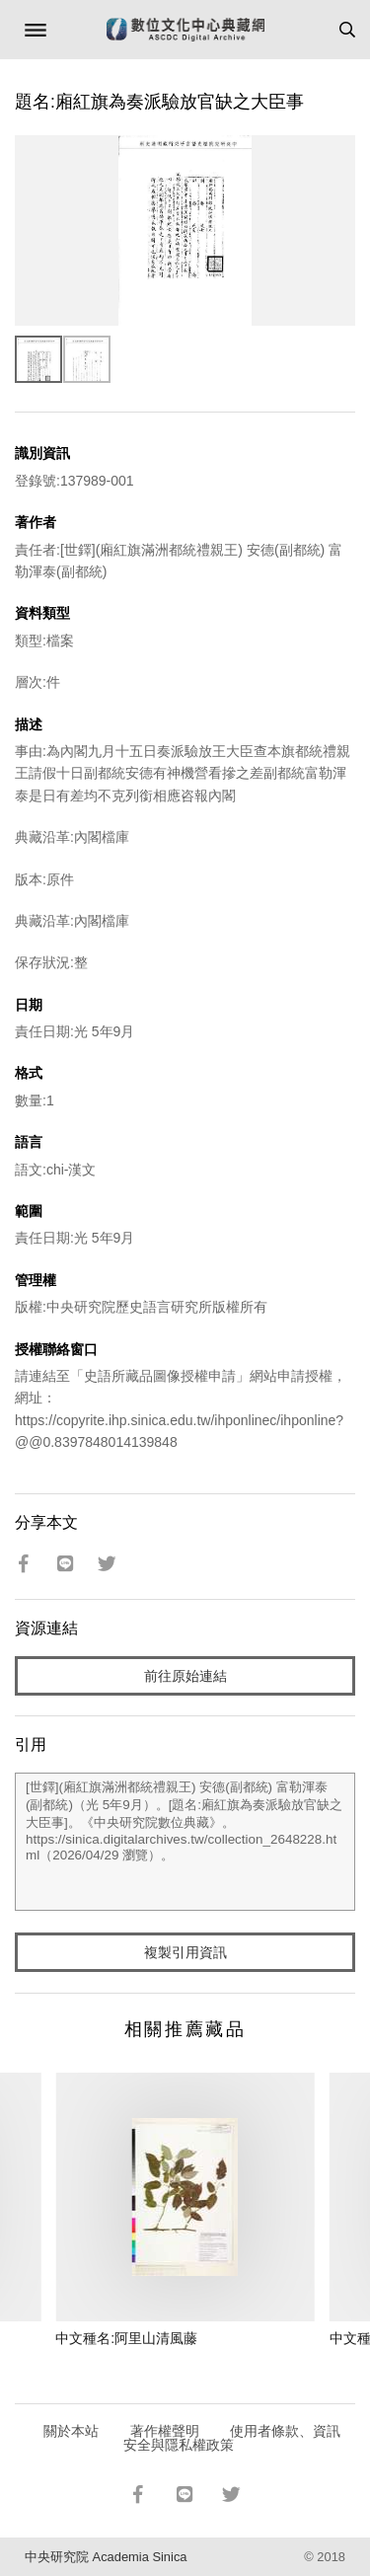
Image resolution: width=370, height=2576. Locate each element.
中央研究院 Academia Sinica (105, 2556)
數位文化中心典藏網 (185, 29)
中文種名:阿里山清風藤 (126, 2338)
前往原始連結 (185, 1676)
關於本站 (71, 2431)
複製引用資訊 (185, 1952)
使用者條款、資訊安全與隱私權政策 (232, 2438)
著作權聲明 (164, 2431)
